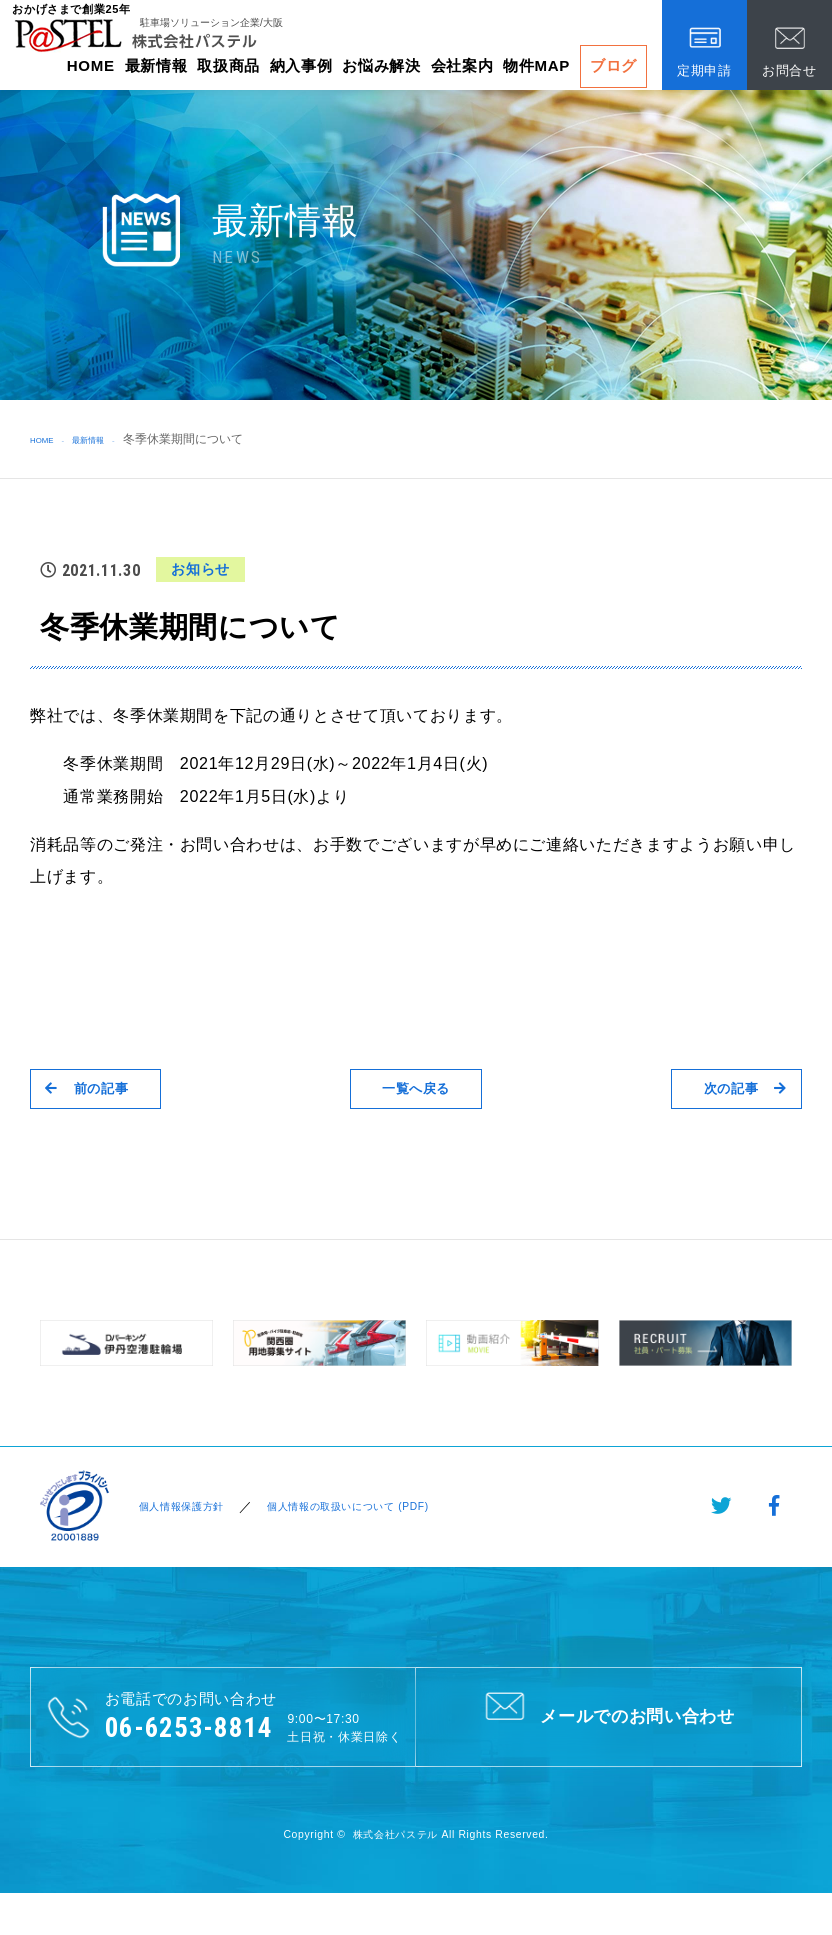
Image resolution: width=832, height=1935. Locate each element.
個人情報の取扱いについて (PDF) (371, 1506)
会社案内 (462, 65)
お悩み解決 (381, 65)
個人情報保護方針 (179, 1506)
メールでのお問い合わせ (608, 1716)
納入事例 (301, 65)
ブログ (613, 65)
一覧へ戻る (416, 1088)
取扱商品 (228, 65)
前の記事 (99, 1088)
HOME (91, 65)
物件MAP (536, 65)
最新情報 (156, 65)
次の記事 (732, 1088)
